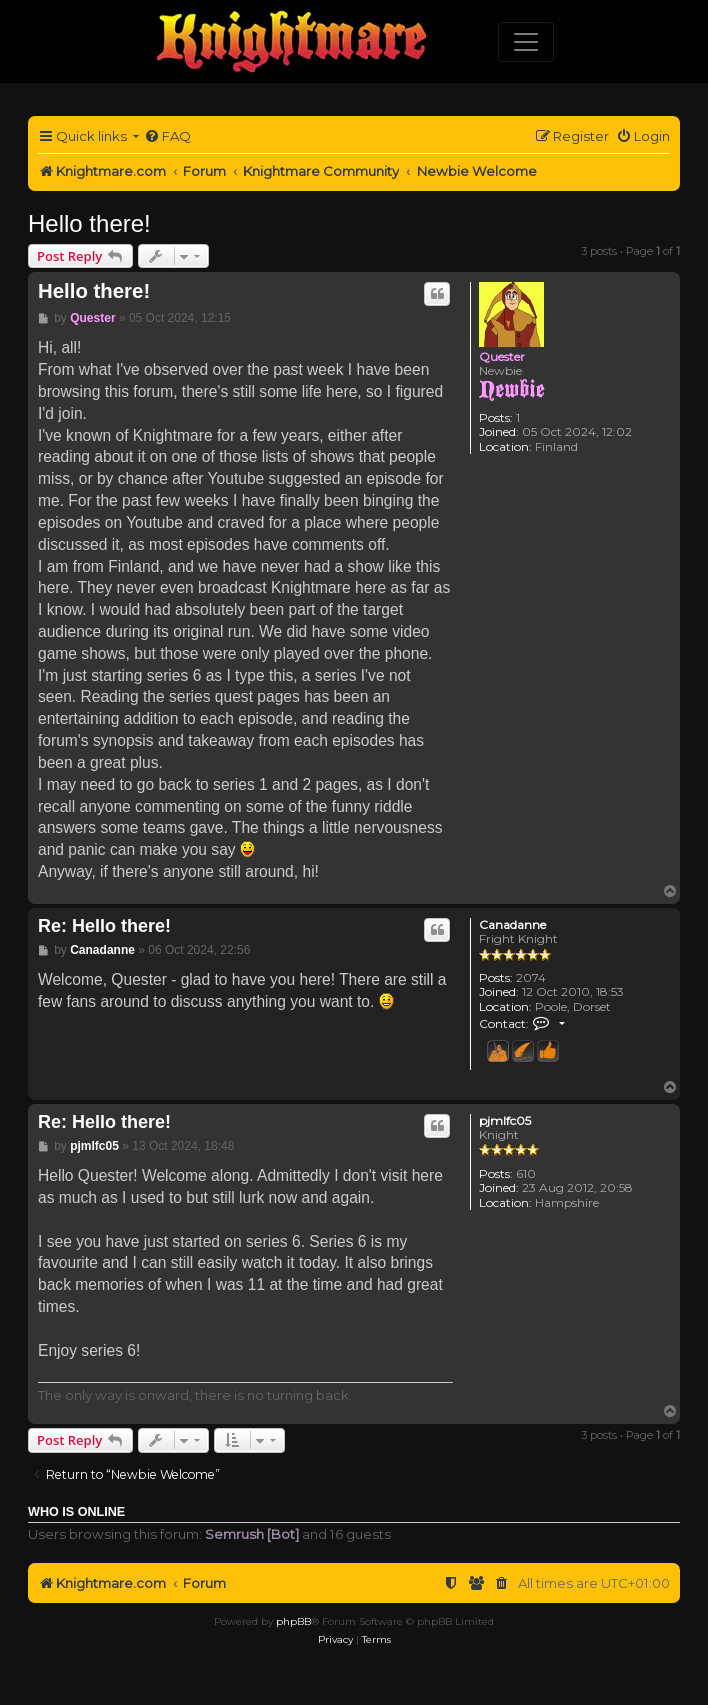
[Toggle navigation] (526, 42)
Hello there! (89, 223)
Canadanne (512, 925)
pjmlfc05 (505, 1121)
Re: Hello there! (104, 926)
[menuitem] (167, 136)
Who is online (76, 1512)
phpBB (293, 1621)
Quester (502, 356)
